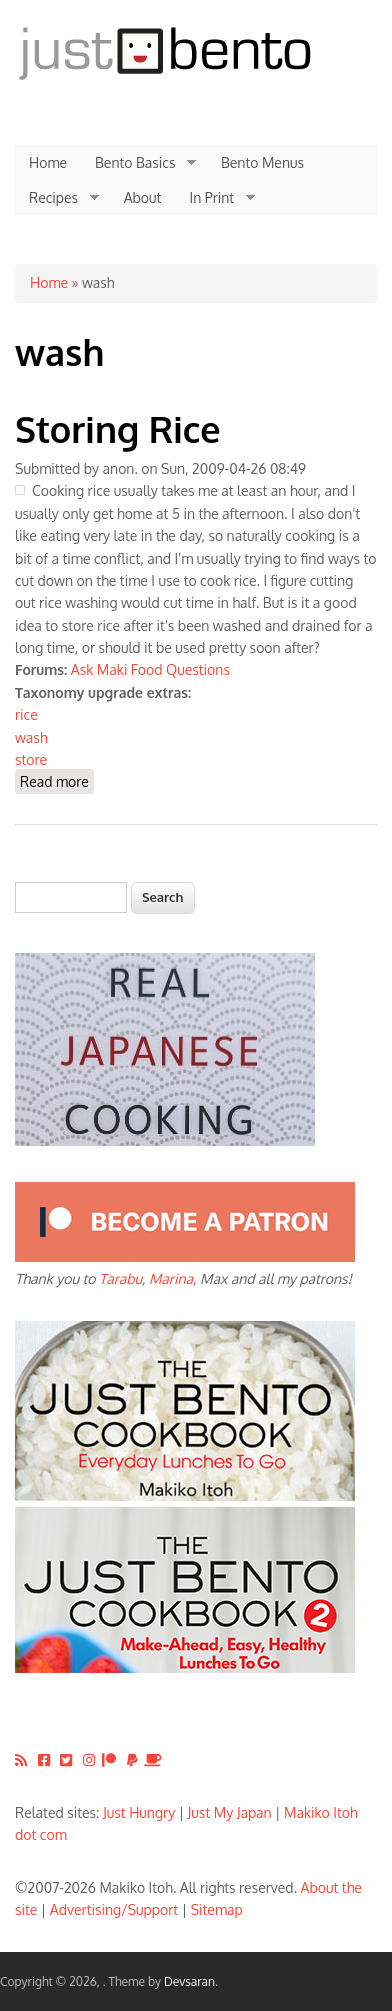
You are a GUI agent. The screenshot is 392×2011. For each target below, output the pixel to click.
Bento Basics (138, 163)
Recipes (57, 198)
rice (26, 714)
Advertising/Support (114, 1909)
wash (31, 737)
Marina (171, 1278)
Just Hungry (139, 1812)
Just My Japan (230, 1812)
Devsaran (189, 1981)
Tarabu (120, 1278)
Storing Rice (118, 428)
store (31, 759)
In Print (215, 198)
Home (48, 162)
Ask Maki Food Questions (150, 669)
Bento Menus (262, 162)
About (143, 197)
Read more (57, 780)
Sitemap (217, 1909)
